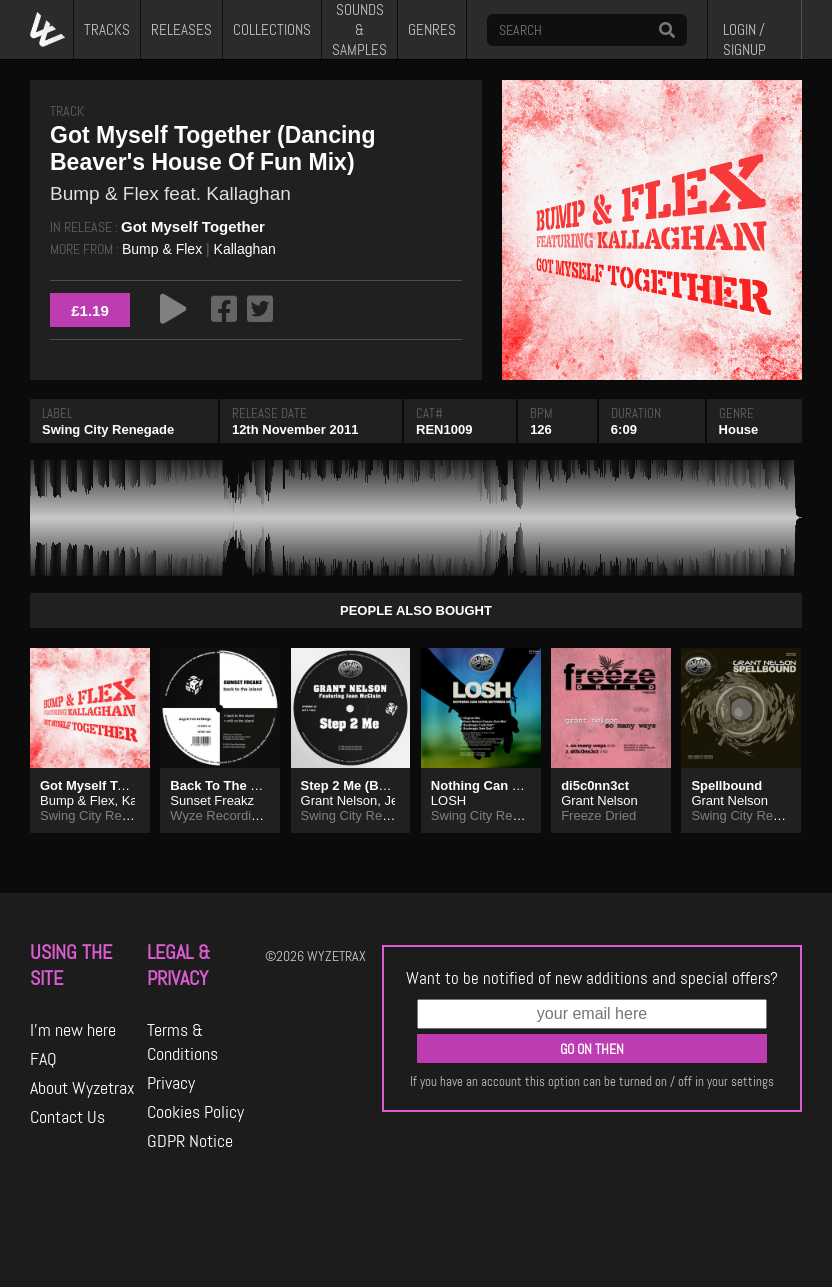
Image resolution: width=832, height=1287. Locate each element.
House (739, 429)
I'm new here (73, 1030)
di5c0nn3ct (595, 785)
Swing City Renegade (108, 429)
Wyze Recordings (221, 815)
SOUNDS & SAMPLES (359, 29)
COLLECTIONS (272, 30)
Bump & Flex (162, 249)
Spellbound (726, 785)
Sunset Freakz (212, 800)
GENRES (432, 30)
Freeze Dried (598, 815)
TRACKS (107, 30)
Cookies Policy (195, 1112)
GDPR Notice (190, 1141)
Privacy (171, 1083)
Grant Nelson (339, 800)
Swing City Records (357, 815)
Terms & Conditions (182, 1042)
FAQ (43, 1059)
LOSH (448, 800)
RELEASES (181, 30)
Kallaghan (245, 249)
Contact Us (67, 1117)
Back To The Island (229, 785)
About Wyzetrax (82, 1088)
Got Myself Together (193, 226)
